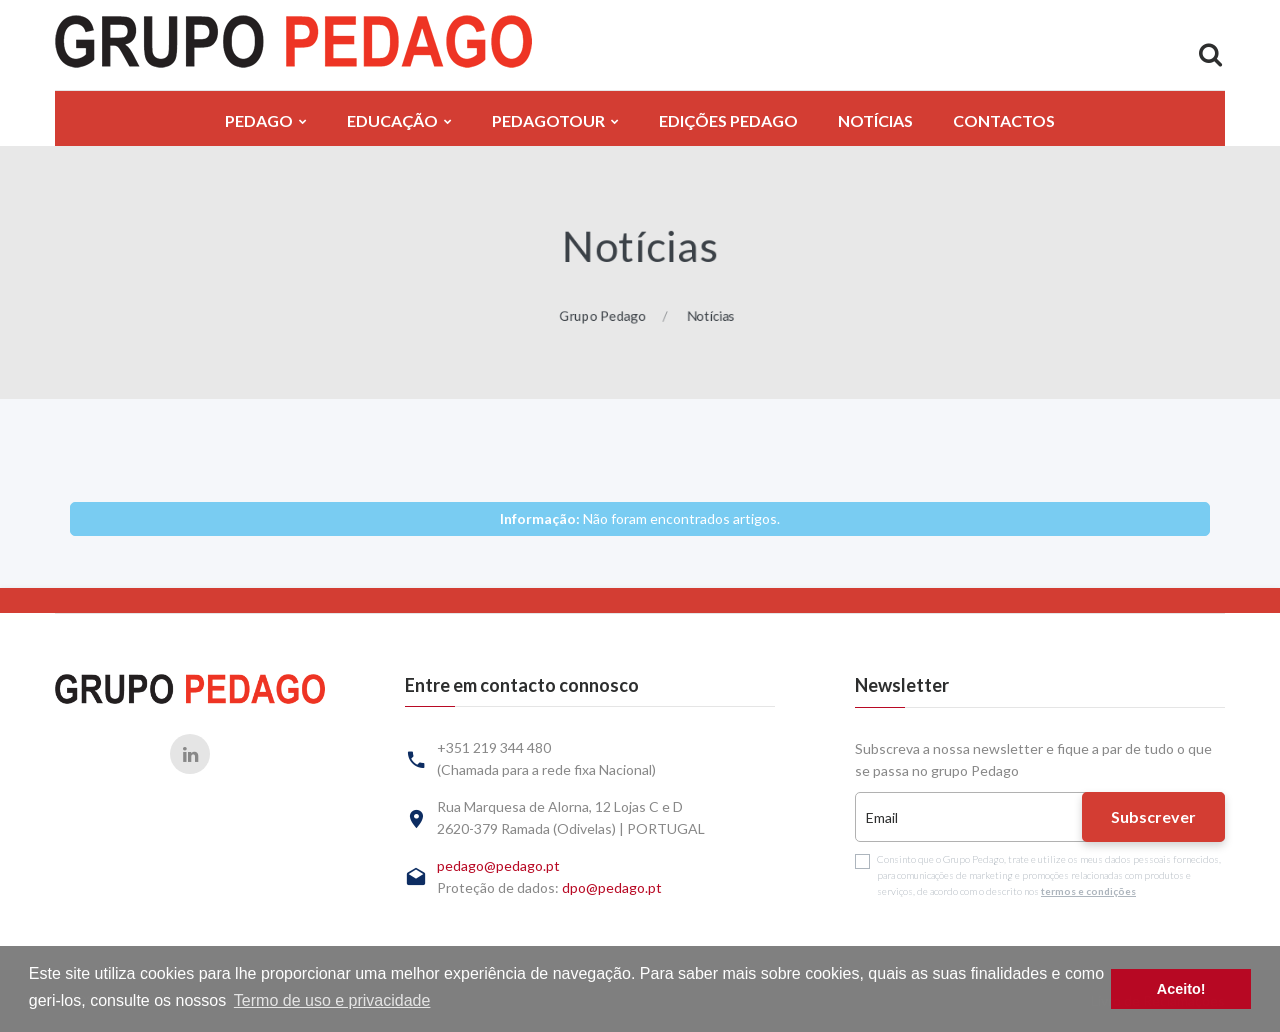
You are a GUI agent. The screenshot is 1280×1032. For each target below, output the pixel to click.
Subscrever (1153, 816)
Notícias (875, 120)
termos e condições (1088, 891)
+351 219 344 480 (494, 747)
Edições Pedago (728, 120)
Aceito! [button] (1181, 989)
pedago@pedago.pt (498, 865)
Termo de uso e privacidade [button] (332, 1000)
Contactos (1004, 120)
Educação (392, 120)
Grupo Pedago (599, 318)
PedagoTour (548, 120)
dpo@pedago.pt (612, 887)
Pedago (259, 120)
